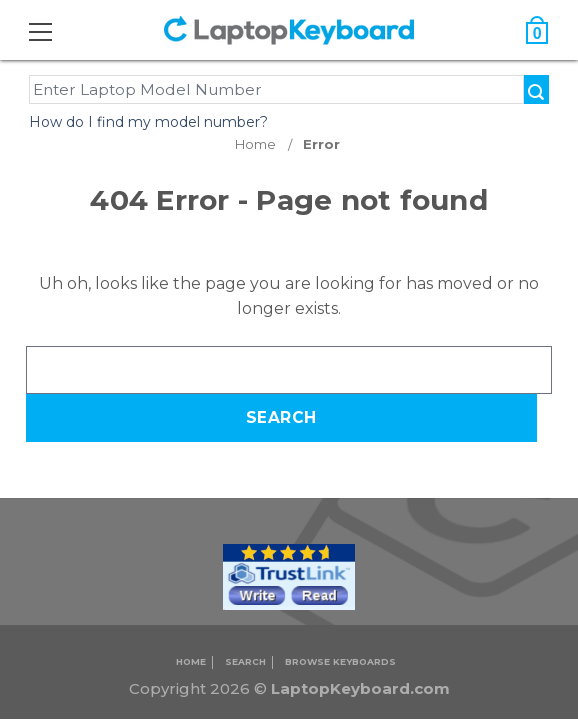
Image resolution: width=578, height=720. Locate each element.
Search (245, 661)
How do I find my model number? (148, 122)
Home (191, 661)
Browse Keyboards (340, 661)
